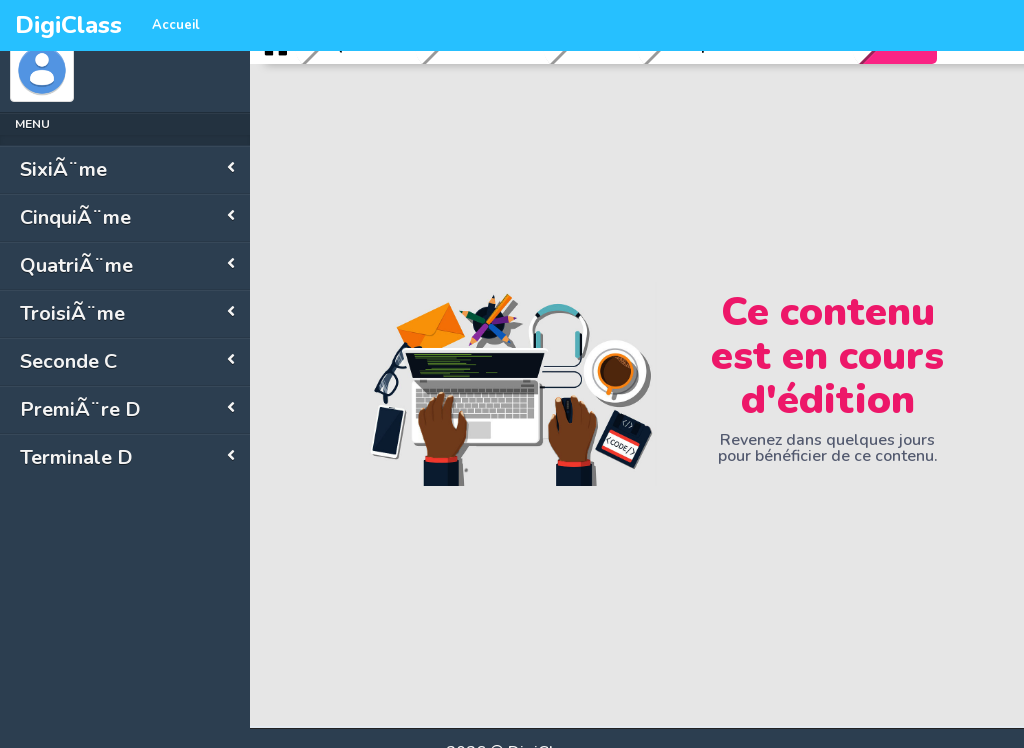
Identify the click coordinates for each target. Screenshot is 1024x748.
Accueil (176, 25)
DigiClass (68, 25)
